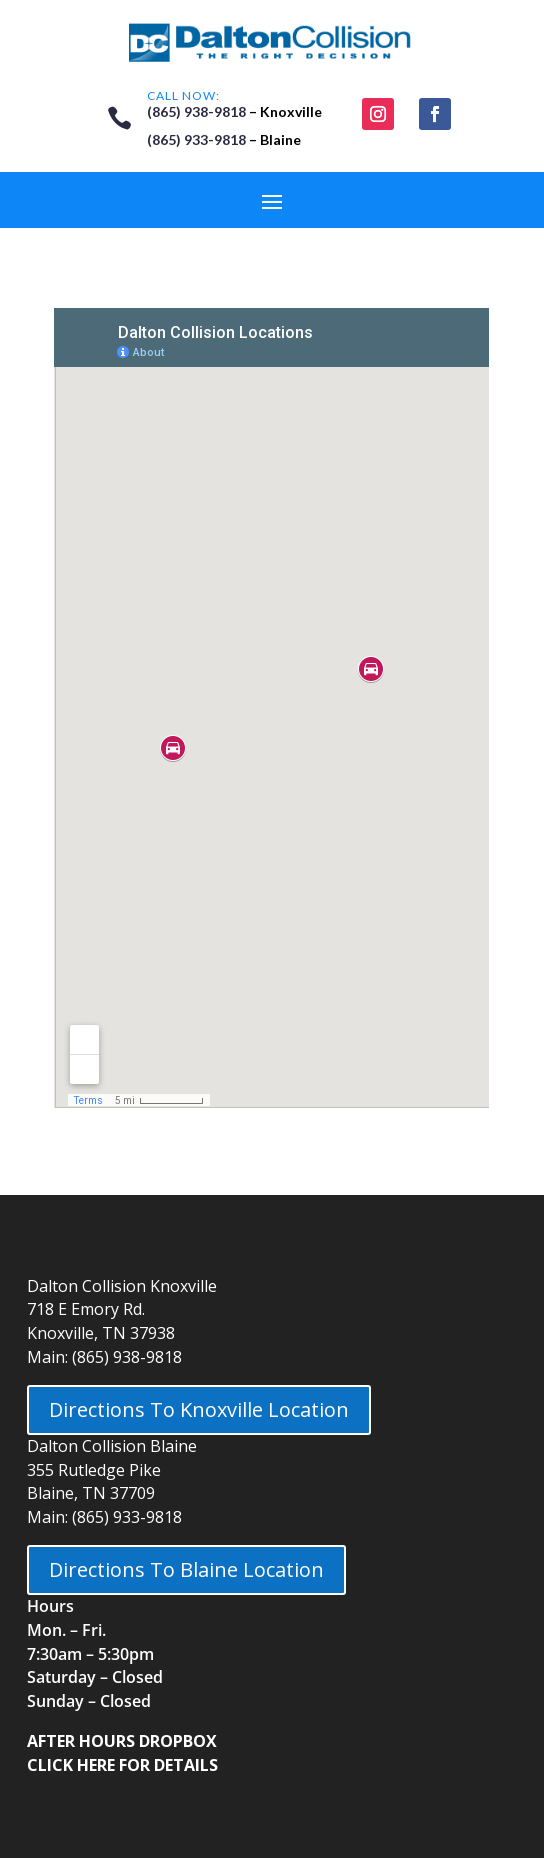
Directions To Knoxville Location (199, 1409)
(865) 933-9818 (196, 139)
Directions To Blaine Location (186, 1569)
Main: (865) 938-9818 (104, 1357)
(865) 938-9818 (196, 111)
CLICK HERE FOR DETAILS (122, 1765)
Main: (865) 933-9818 (104, 1517)
